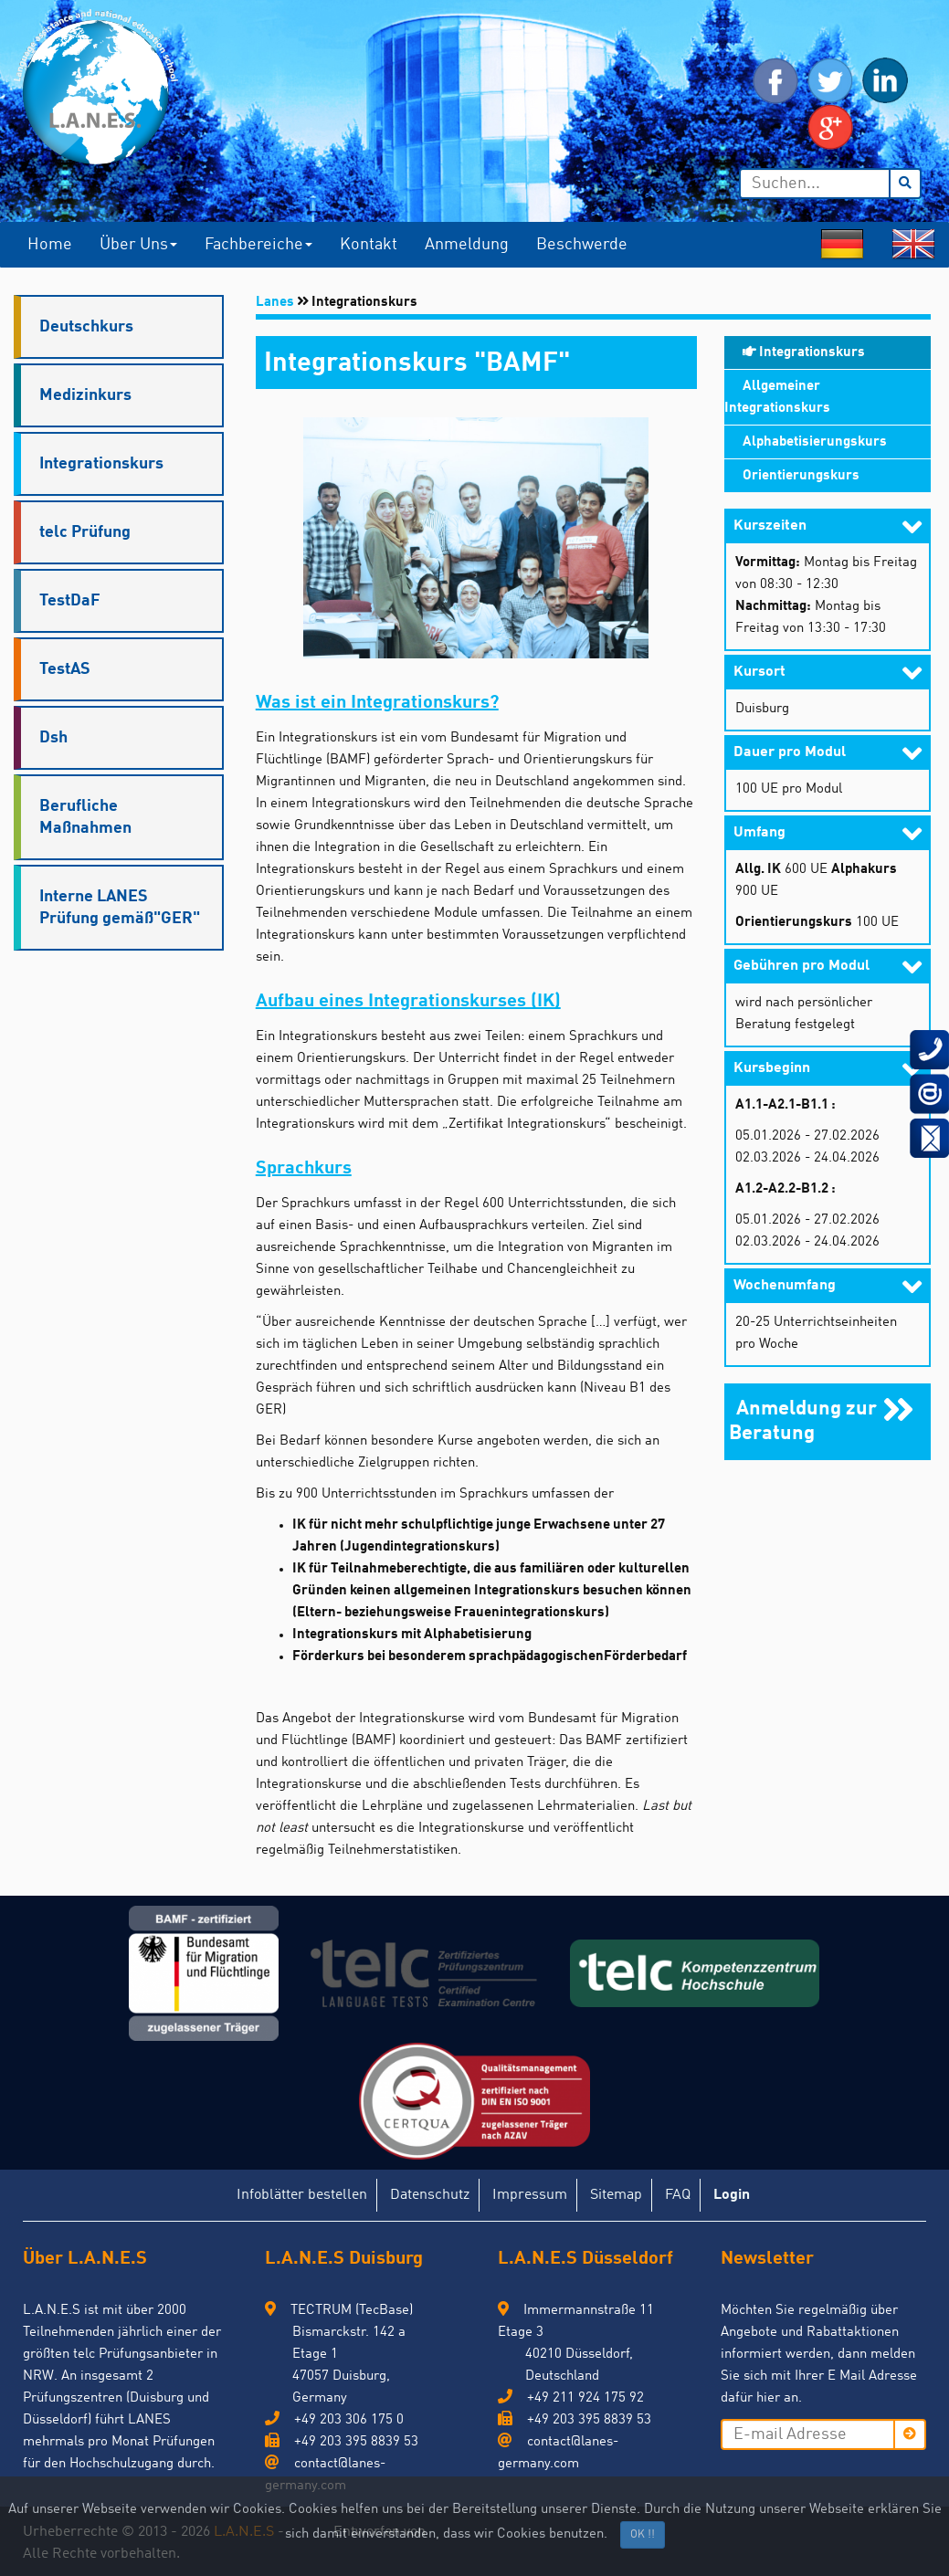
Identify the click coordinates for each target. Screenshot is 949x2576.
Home (49, 245)
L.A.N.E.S (244, 2532)
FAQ (678, 2195)
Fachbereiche (258, 245)
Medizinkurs (85, 395)
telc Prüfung (85, 532)
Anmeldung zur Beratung (803, 1418)
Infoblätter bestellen (302, 2195)
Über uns (138, 245)
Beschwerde (581, 245)
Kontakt (368, 245)
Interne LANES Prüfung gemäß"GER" (119, 907)
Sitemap (616, 2195)
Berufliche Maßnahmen (85, 817)
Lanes (275, 303)
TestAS (64, 669)
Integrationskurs (101, 464)
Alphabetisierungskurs (815, 442)
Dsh (53, 738)
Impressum (529, 2195)
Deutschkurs (86, 327)
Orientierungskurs (801, 476)
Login (731, 2195)
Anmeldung (467, 245)
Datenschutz (429, 2195)
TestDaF (69, 601)
